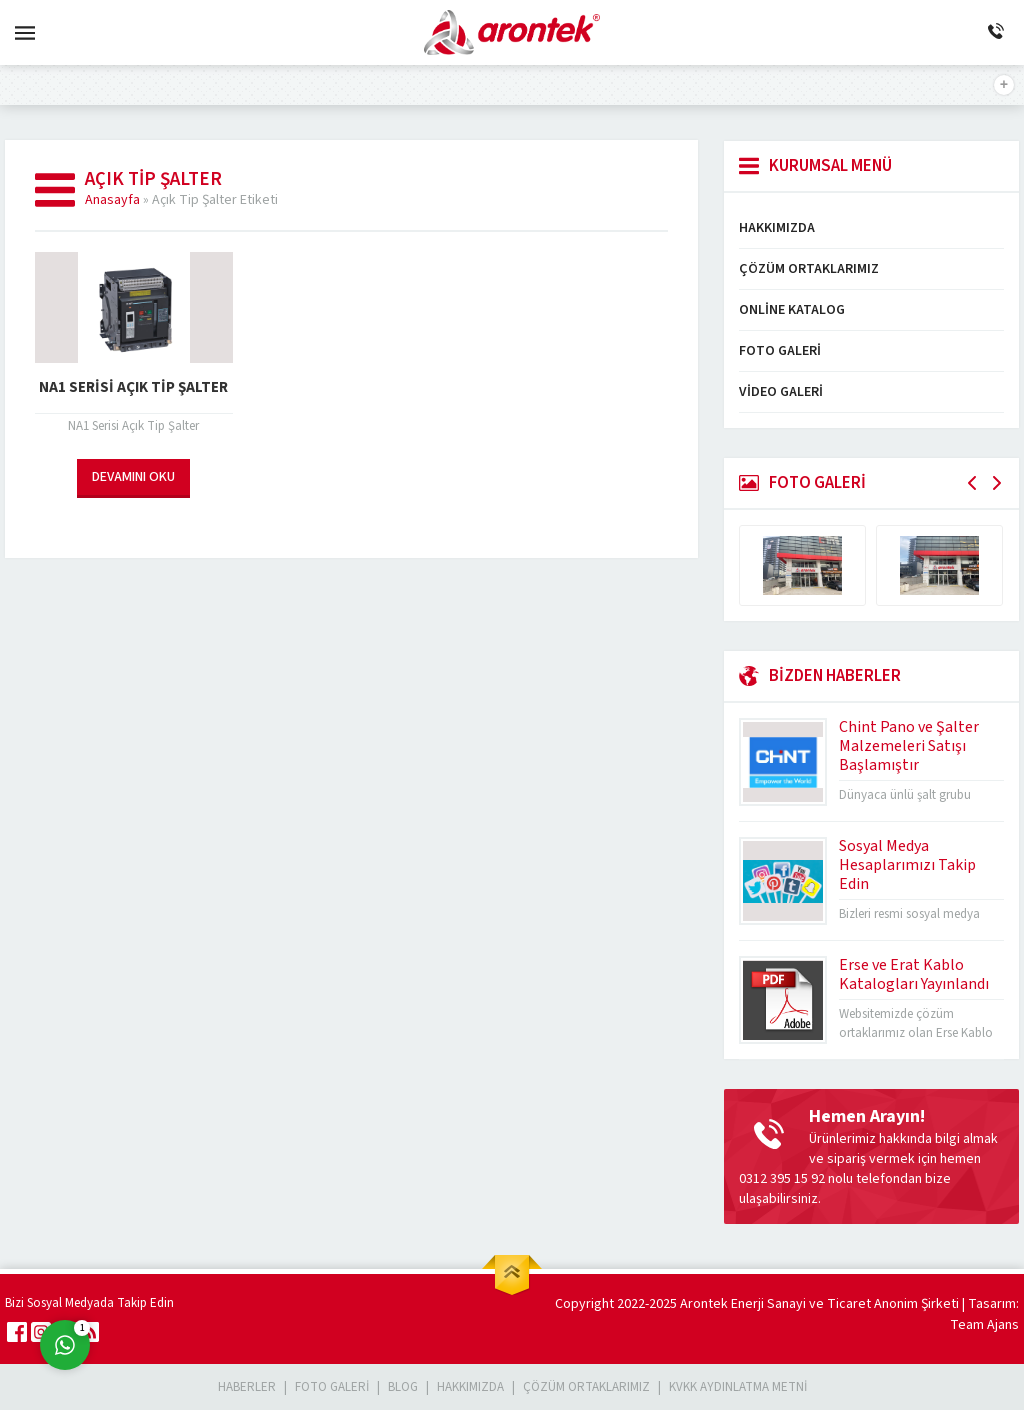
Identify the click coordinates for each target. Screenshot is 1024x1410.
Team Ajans (984, 1325)
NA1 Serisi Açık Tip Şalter (133, 387)
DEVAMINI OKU (133, 477)
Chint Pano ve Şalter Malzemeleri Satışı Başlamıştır (909, 746)
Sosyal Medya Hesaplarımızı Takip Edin (907, 865)
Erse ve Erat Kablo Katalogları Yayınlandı (914, 974)
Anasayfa (112, 200)
